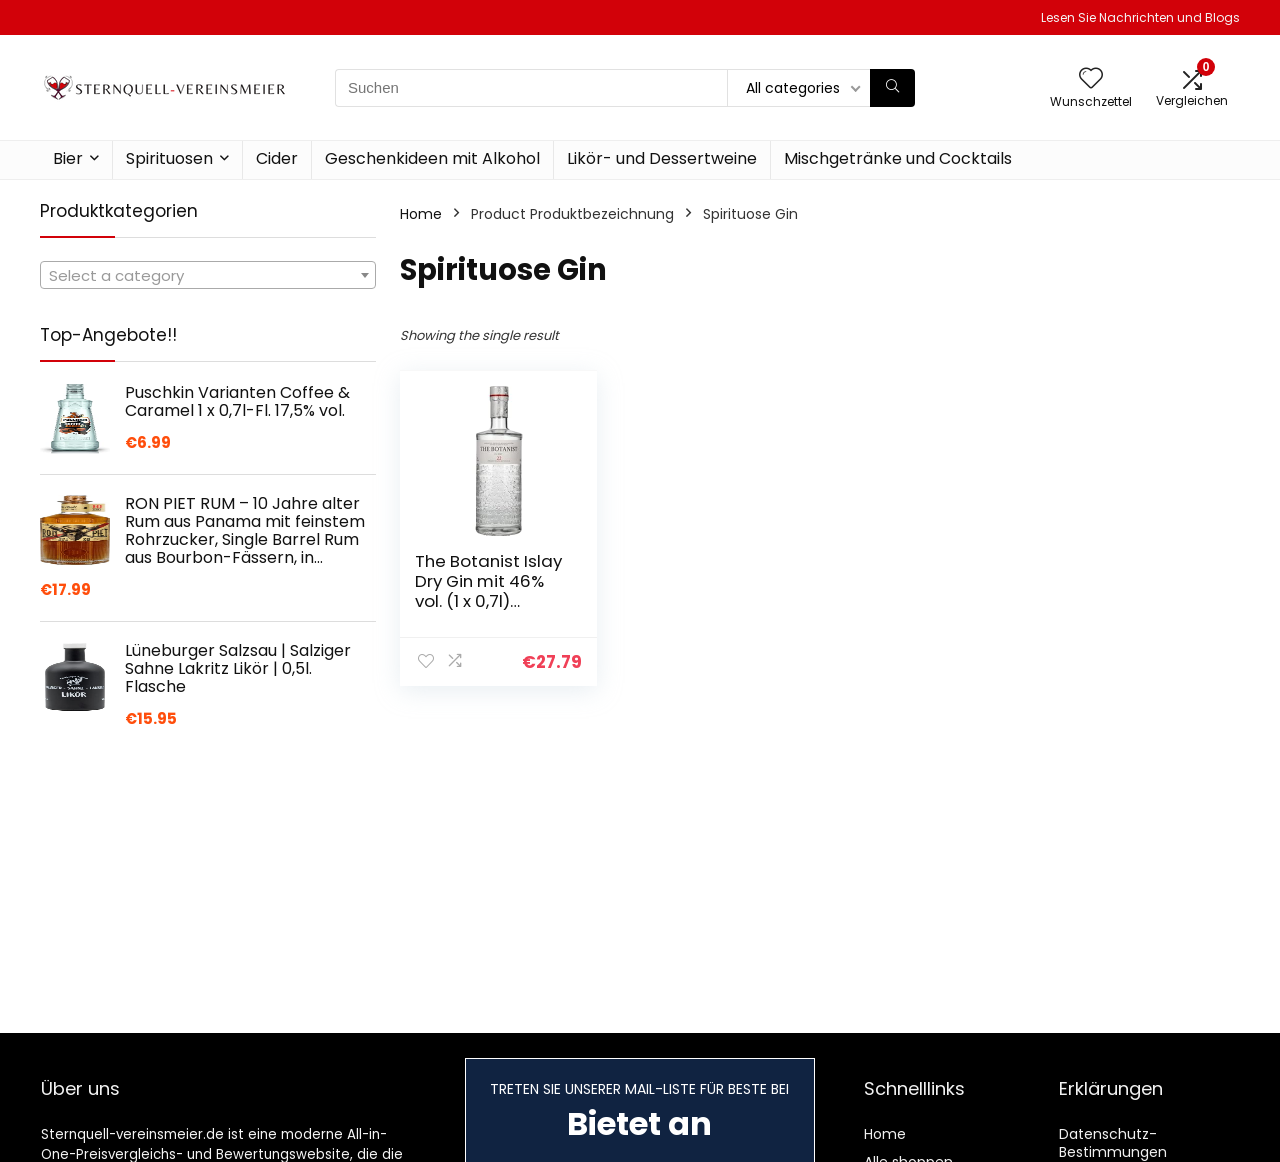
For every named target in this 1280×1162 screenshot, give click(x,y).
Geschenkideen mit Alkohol (432, 158)
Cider (277, 158)
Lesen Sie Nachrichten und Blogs (1140, 17)
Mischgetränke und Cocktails (898, 158)
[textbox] (208, 276)
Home (421, 214)
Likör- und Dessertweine (662, 158)
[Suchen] (892, 88)
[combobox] (208, 275)
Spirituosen (169, 158)
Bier (68, 158)
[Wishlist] (1091, 79)
